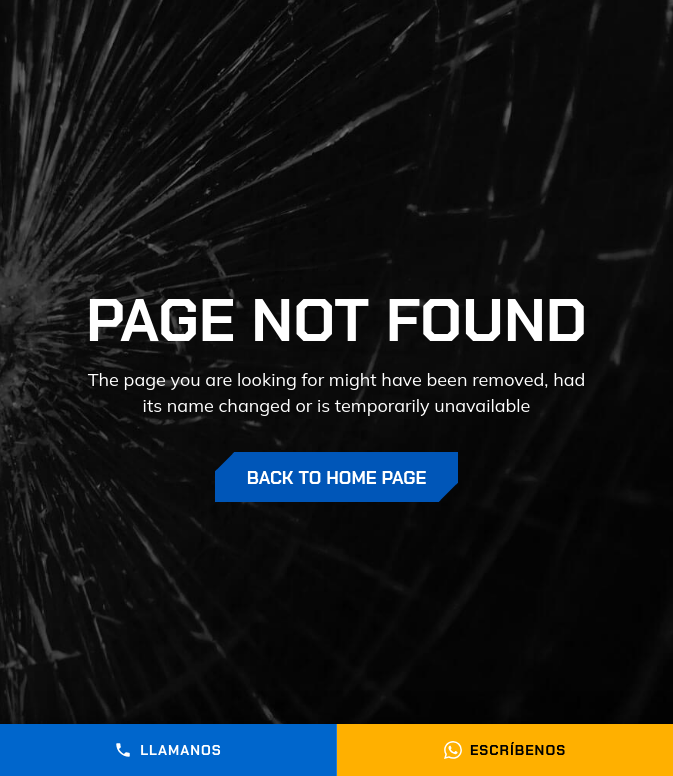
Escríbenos (505, 750)
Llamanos (168, 750)
